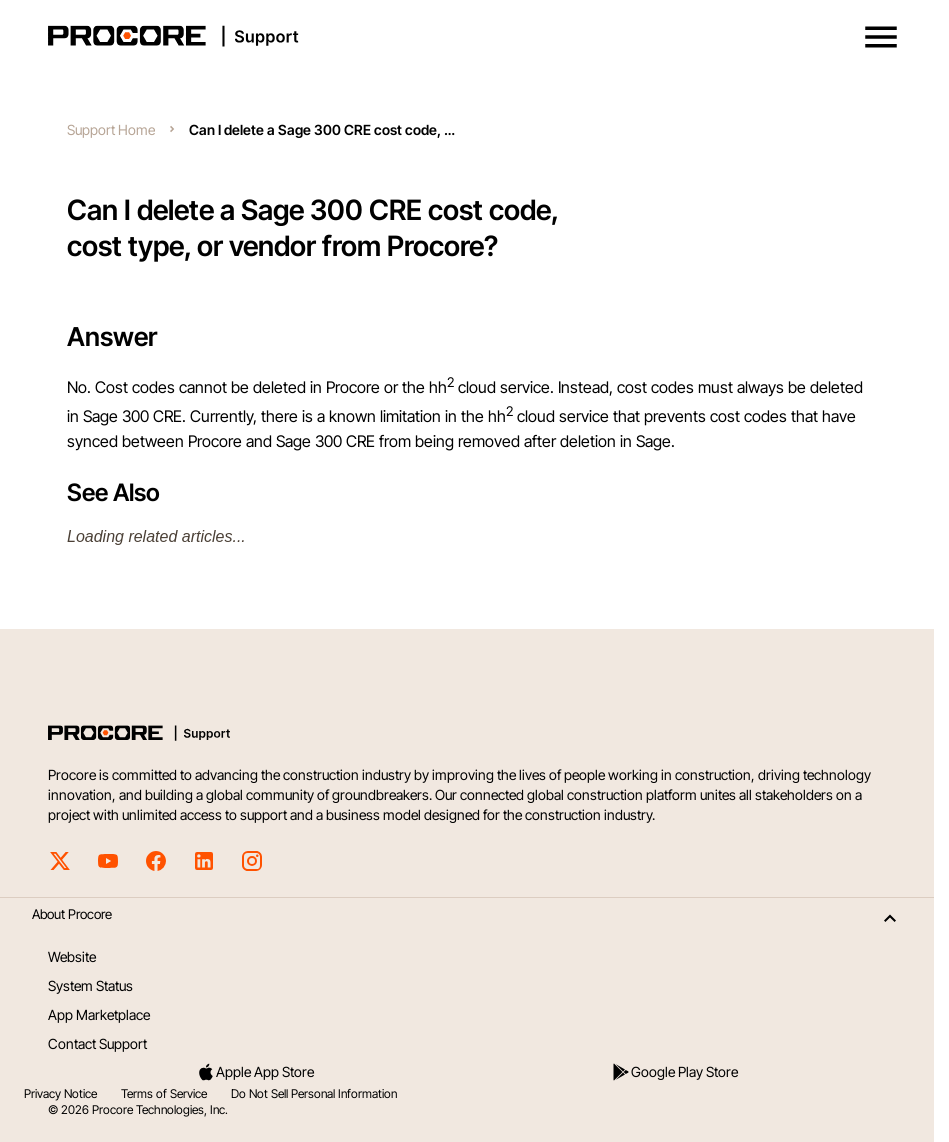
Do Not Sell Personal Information (314, 1093)
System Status (90, 985)
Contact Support (97, 1043)
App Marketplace (99, 1014)
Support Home (111, 129)
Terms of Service (164, 1093)
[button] (881, 37)
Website (72, 956)
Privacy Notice (60, 1093)
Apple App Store (255, 1072)
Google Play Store (674, 1072)
